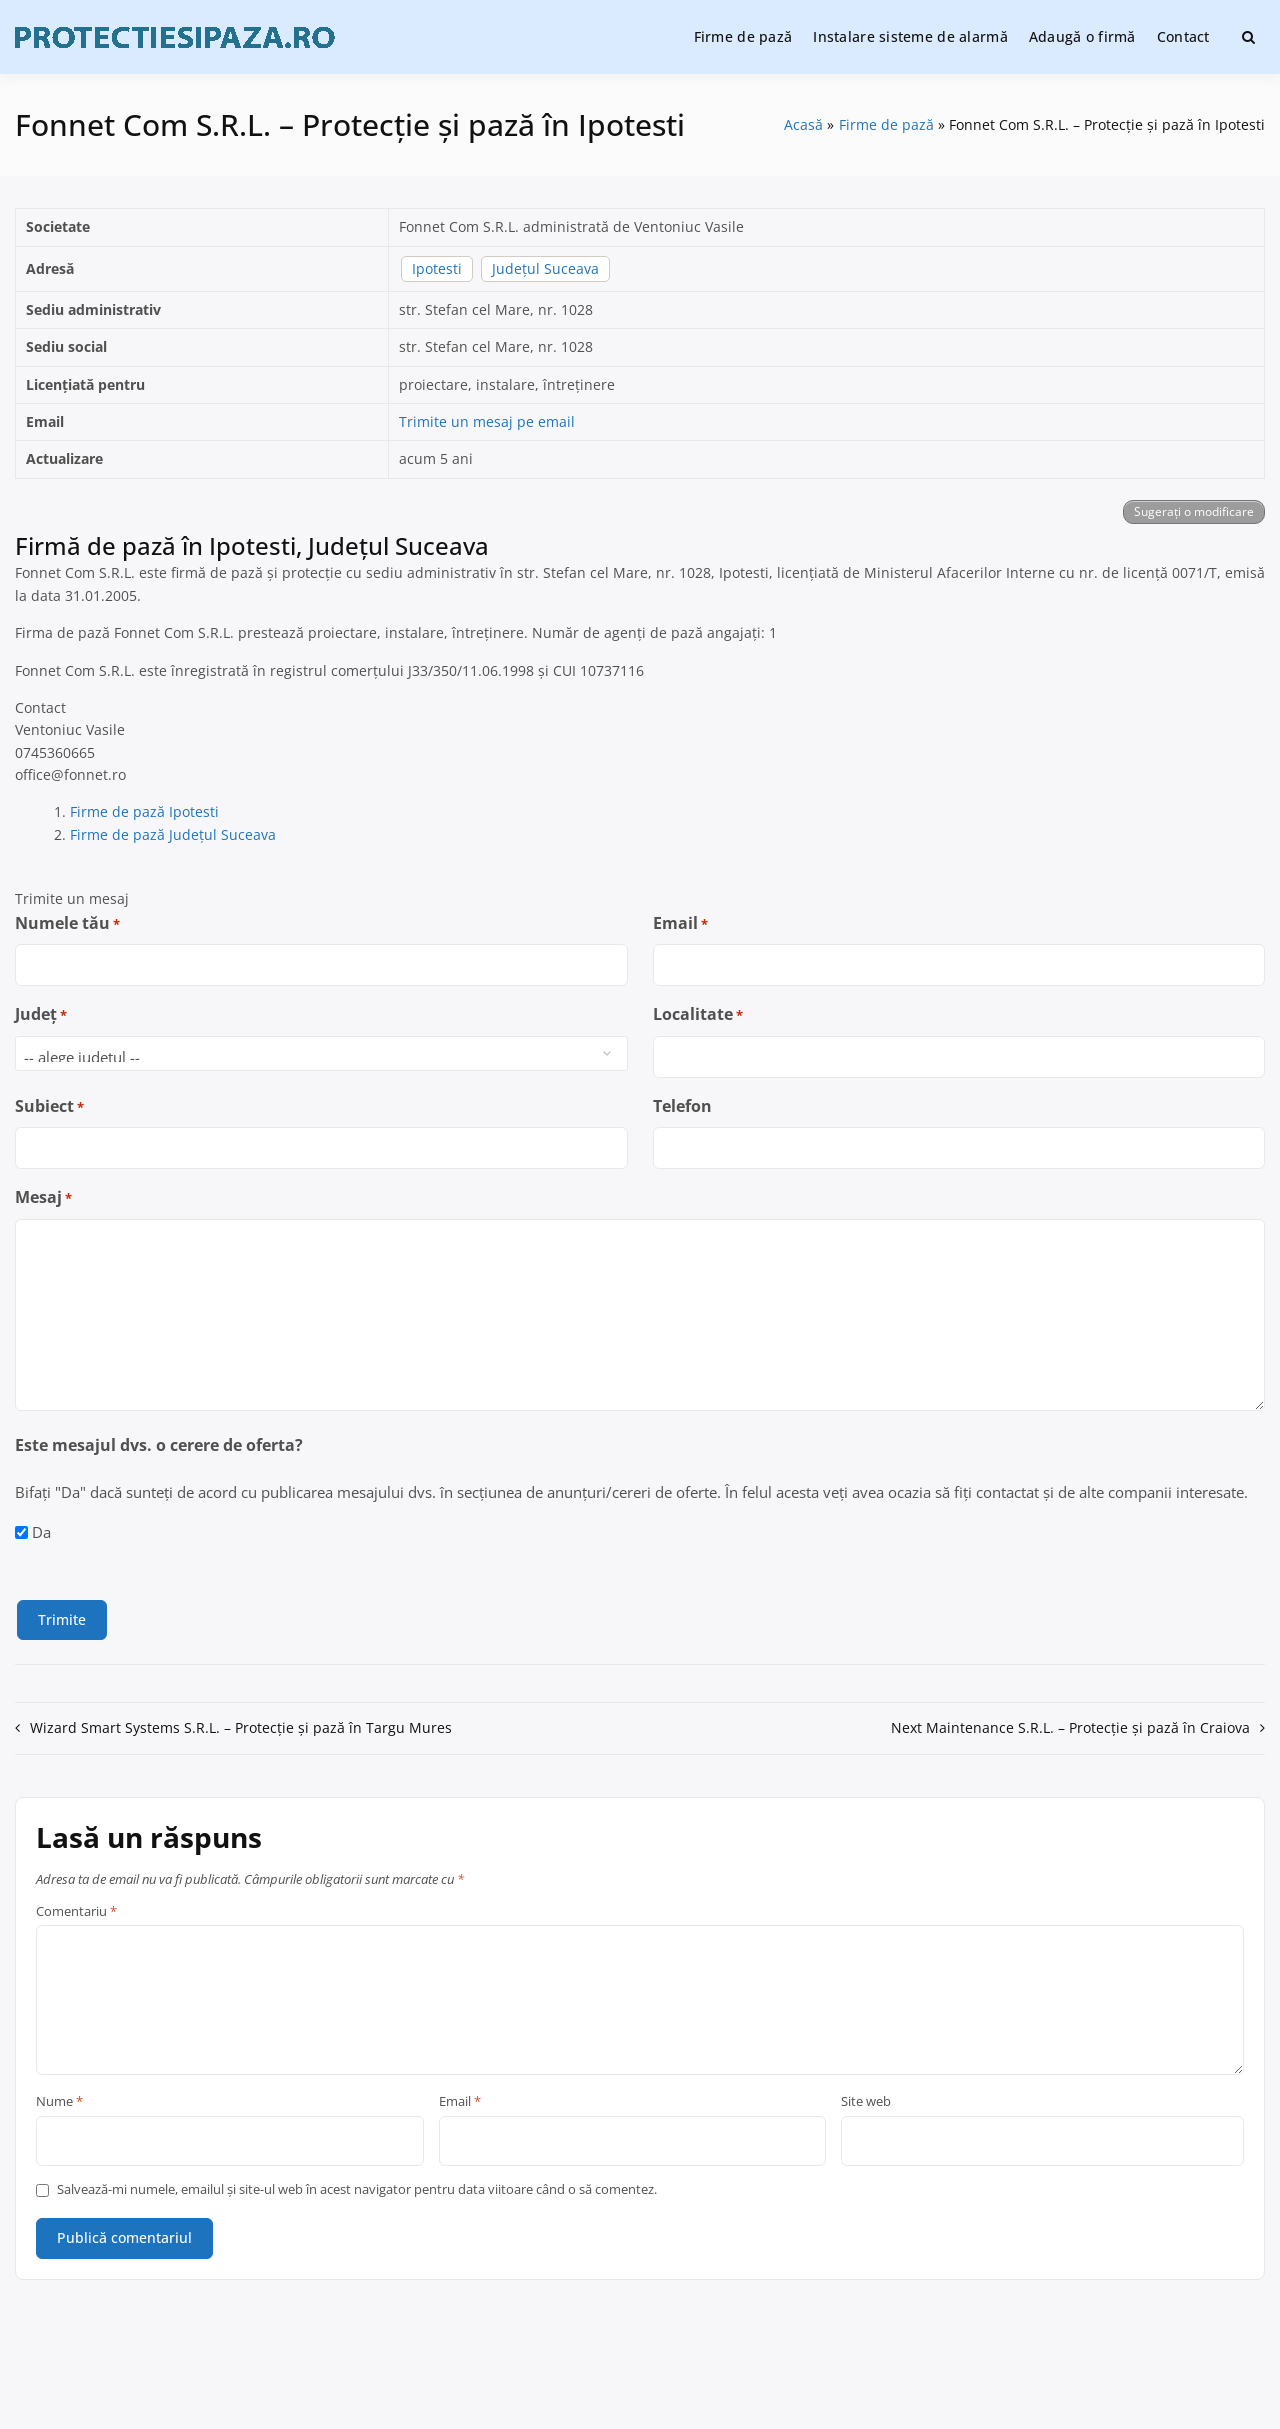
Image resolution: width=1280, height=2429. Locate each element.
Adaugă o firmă (1082, 36)
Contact (1183, 36)
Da (41, 1532)
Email (680, 923)
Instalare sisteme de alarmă (910, 36)
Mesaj (43, 1197)
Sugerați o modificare (1194, 511)
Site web (866, 2102)
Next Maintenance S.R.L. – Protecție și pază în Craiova (1070, 1727)
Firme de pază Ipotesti (144, 811)
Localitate (698, 1014)
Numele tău (67, 923)
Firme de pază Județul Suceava (173, 834)
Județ (41, 1014)
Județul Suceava (545, 268)
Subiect (49, 1106)
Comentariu (76, 1912)
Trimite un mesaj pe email (487, 421)
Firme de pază (743, 36)
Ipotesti (437, 268)
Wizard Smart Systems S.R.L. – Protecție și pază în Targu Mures (241, 1727)
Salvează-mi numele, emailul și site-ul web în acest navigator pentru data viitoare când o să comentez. (357, 2189)
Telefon (682, 1106)
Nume (59, 2102)
